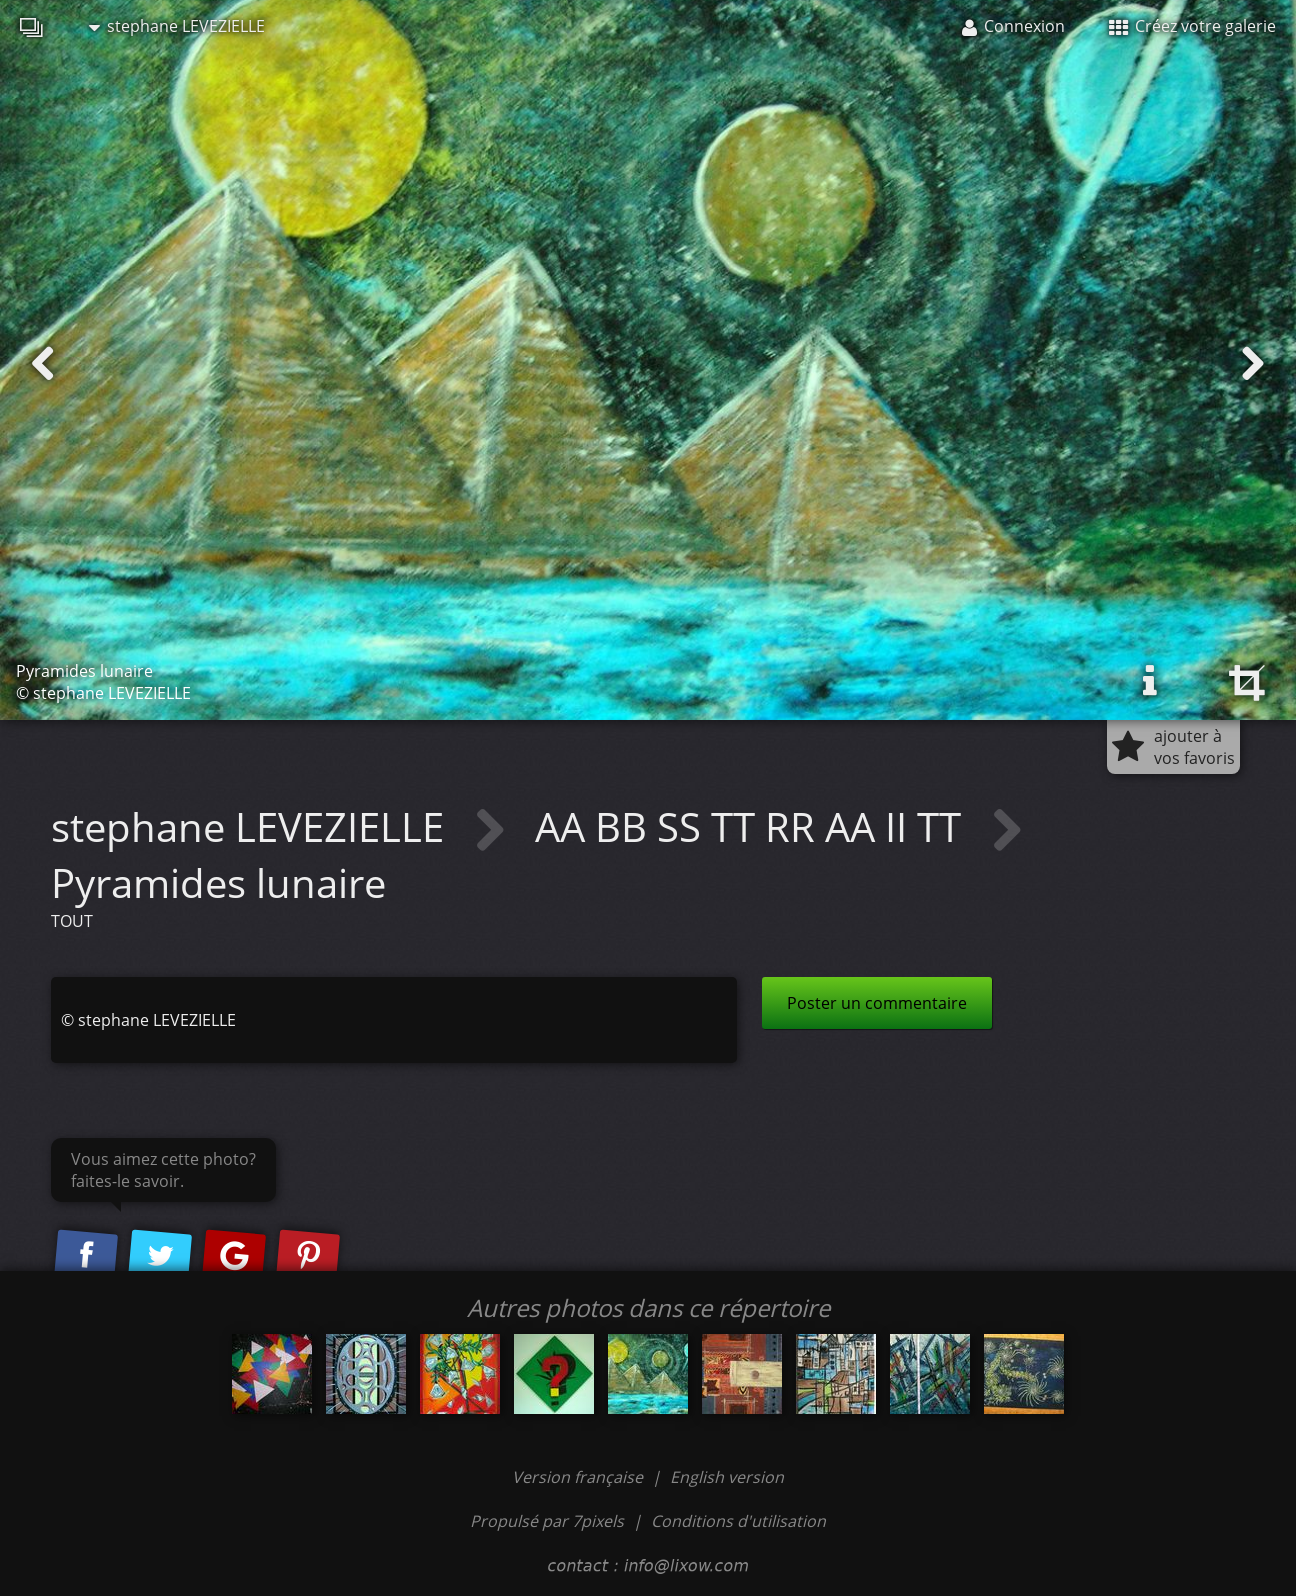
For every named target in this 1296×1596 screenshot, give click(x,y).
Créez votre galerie (1192, 26)
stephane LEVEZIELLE (177, 26)
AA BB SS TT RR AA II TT (753, 826)
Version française (579, 1477)
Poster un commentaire (877, 1003)
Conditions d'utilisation (738, 1521)
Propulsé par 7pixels (547, 1521)
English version (727, 1477)
